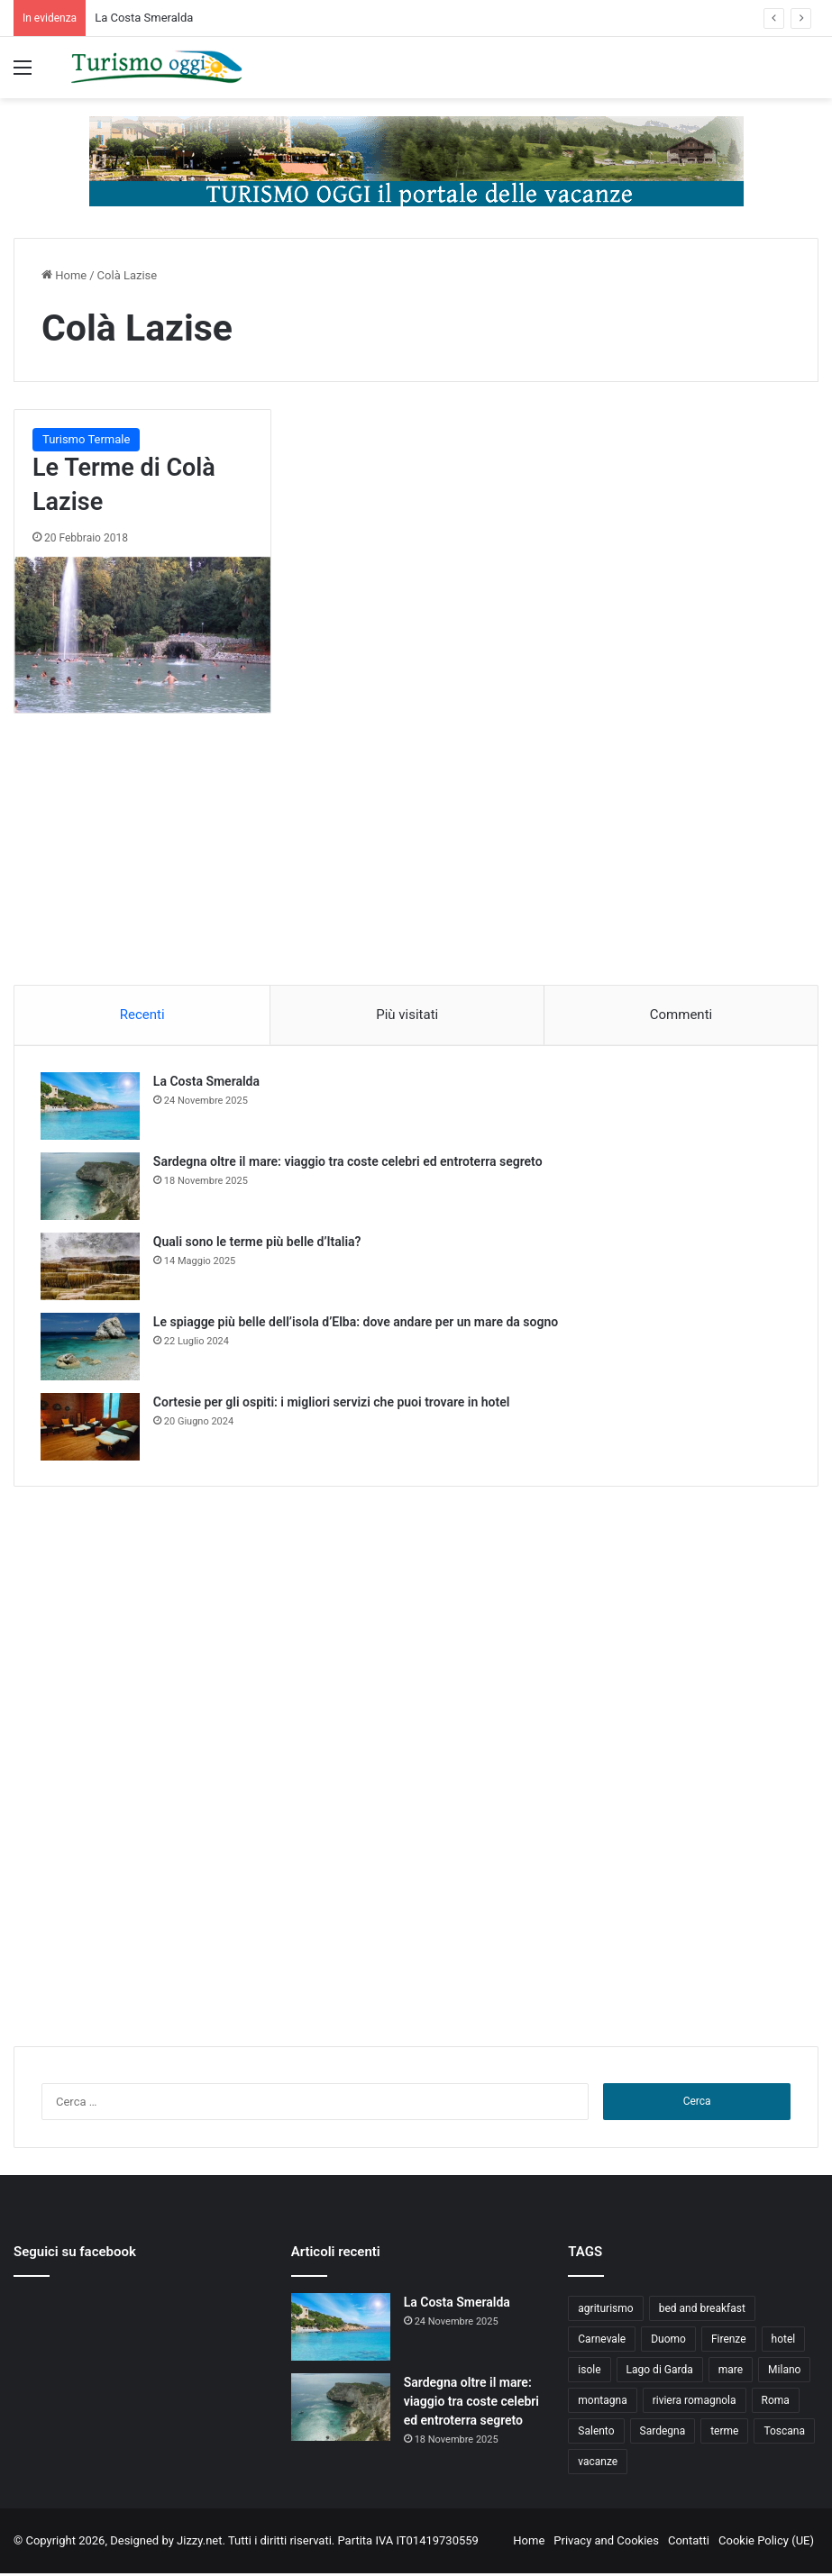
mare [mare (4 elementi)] (730, 2372)
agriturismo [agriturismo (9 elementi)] (605, 2311)
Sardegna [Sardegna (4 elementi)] (663, 2433)
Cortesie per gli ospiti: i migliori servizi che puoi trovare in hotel (332, 1403)
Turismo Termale (86, 439)
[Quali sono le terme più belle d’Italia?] (91, 1267)
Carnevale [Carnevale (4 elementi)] (602, 2341)
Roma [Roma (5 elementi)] (776, 2403)
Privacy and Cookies (606, 2543)
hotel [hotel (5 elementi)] (784, 2341)
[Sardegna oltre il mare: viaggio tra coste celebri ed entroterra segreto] (91, 1187)
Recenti (142, 1014)
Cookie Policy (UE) (766, 2543)
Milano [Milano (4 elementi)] (784, 2372)
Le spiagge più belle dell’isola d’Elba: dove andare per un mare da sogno (356, 1322)
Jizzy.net (199, 2543)
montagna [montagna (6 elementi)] (602, 2403)
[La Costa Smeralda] (91, 1107)
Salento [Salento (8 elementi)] (596, 2433)
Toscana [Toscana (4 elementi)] (784, 2433)
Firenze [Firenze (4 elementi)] (728, 2341)
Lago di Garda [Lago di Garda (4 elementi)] (659, 2372)
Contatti (688, 2543)
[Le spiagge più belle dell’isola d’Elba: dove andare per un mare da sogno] (91, 1347)
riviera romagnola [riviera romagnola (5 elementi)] (694, 2403)
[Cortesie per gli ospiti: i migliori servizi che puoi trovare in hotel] (91, 1427)
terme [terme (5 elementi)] (724, 2433)
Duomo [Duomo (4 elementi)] (668, 2341)
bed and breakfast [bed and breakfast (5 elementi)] (702, 2311)
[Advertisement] (416, 866)
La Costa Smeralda (144, 17)
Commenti (681, 1014)
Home (64, 275)
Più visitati (407, 1014)
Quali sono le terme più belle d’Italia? (258, 1242)
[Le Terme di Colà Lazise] (142, 635)
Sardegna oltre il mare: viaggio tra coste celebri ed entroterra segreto (349, 1162)
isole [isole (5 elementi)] (589, 2372)
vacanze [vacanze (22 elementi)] (597, 2464)
